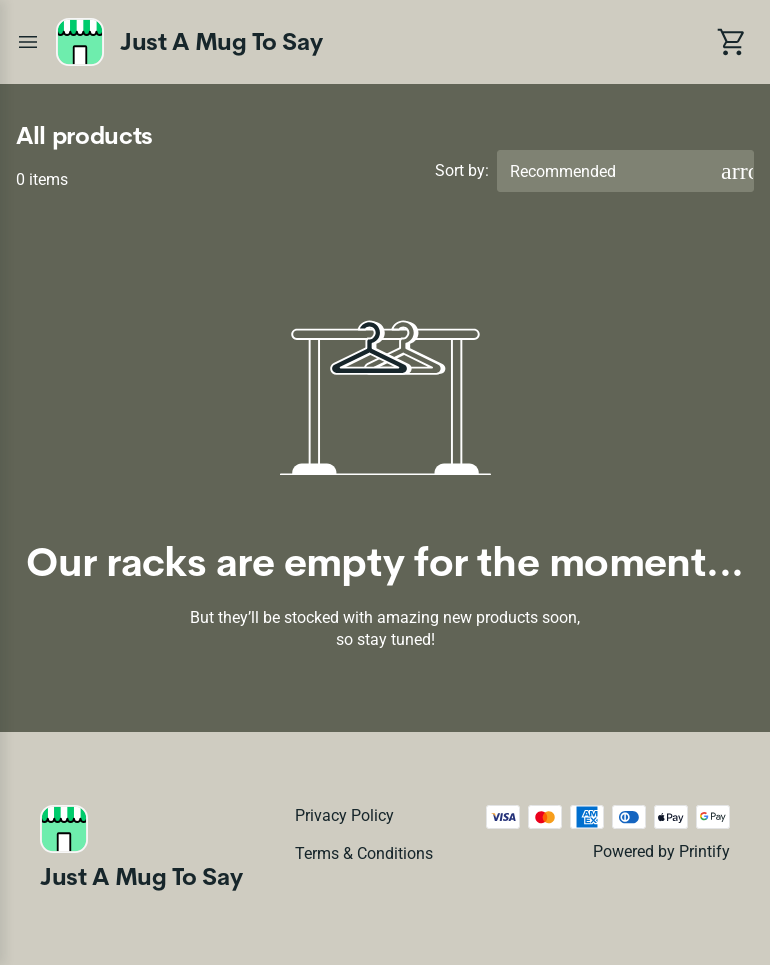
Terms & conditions (364, 853)
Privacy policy (344, 815)
